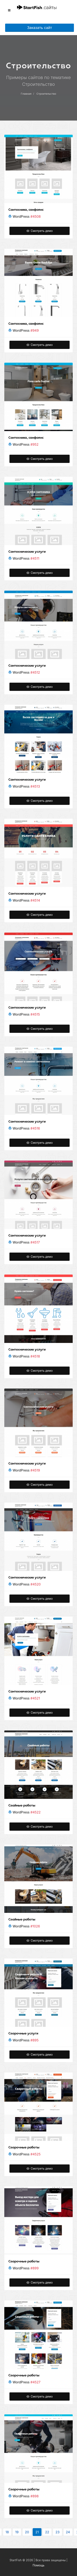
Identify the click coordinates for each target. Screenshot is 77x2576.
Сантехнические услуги (27, 551)
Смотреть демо (39, 230)
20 (27, 2532)
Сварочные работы (23, 2147)
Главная (26, 93)
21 (37, 2532)
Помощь (39, 2565)
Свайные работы (21, 1805)
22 (47, 2532)
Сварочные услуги (23, 2033)
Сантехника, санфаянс (26, 209)
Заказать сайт (39, 27)
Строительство (46, 93)
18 (7, 2532)
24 (68, 2532)
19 (16, 2532)
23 (57, 2532)
